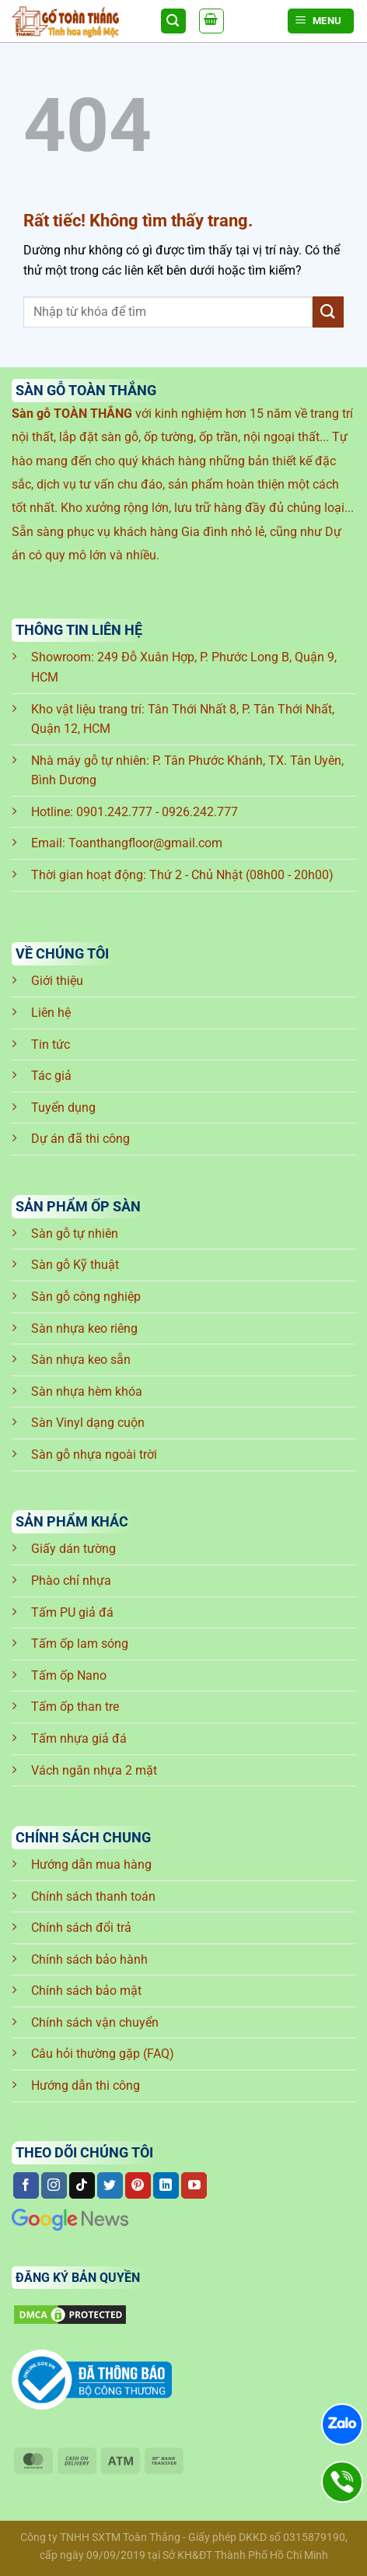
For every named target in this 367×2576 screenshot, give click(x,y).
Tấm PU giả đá (72, 1612)
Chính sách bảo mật (86, 1990)
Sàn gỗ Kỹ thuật (75, 1264)
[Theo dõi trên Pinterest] (138, 2185)
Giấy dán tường (73, 1548)
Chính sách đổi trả (81, 1927)
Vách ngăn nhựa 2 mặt (94, 1770)
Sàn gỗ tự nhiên (74, 1233)
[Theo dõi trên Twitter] (110, 2185)
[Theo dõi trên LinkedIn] (166, 2185)
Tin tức (50, 1044)
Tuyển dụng (63, 1107)
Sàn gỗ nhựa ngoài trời (94, 1454)
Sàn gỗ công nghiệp (86, 1296)
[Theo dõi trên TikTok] (82, 2185)
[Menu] (321, 21)
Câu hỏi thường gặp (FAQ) (102, 2053)
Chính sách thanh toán (93, 1896)
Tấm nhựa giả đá (79, 1738)
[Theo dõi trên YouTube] (194, 2185)
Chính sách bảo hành (89, 1959)
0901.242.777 (114, 811)
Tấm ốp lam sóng (79, 1643)
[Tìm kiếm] (173, 21)
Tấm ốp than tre (75, 1706)
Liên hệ (51, 1012)
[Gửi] (328, 311)
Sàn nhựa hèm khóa (86, 1391)
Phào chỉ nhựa (71, 1580)
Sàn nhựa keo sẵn (81, 1359)
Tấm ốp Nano (69, 1675)
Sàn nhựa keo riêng (84, 1328)
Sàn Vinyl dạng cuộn (88, 1422)
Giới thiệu (57, 980)
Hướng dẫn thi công (85, 2085)
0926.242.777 (200, 811)
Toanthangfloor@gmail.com (145, 843)
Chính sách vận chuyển (95, 2022)
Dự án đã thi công (80, 1138)
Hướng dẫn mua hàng (91, 1864)
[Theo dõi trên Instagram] (54, 2185)
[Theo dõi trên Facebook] (26, 2185)
